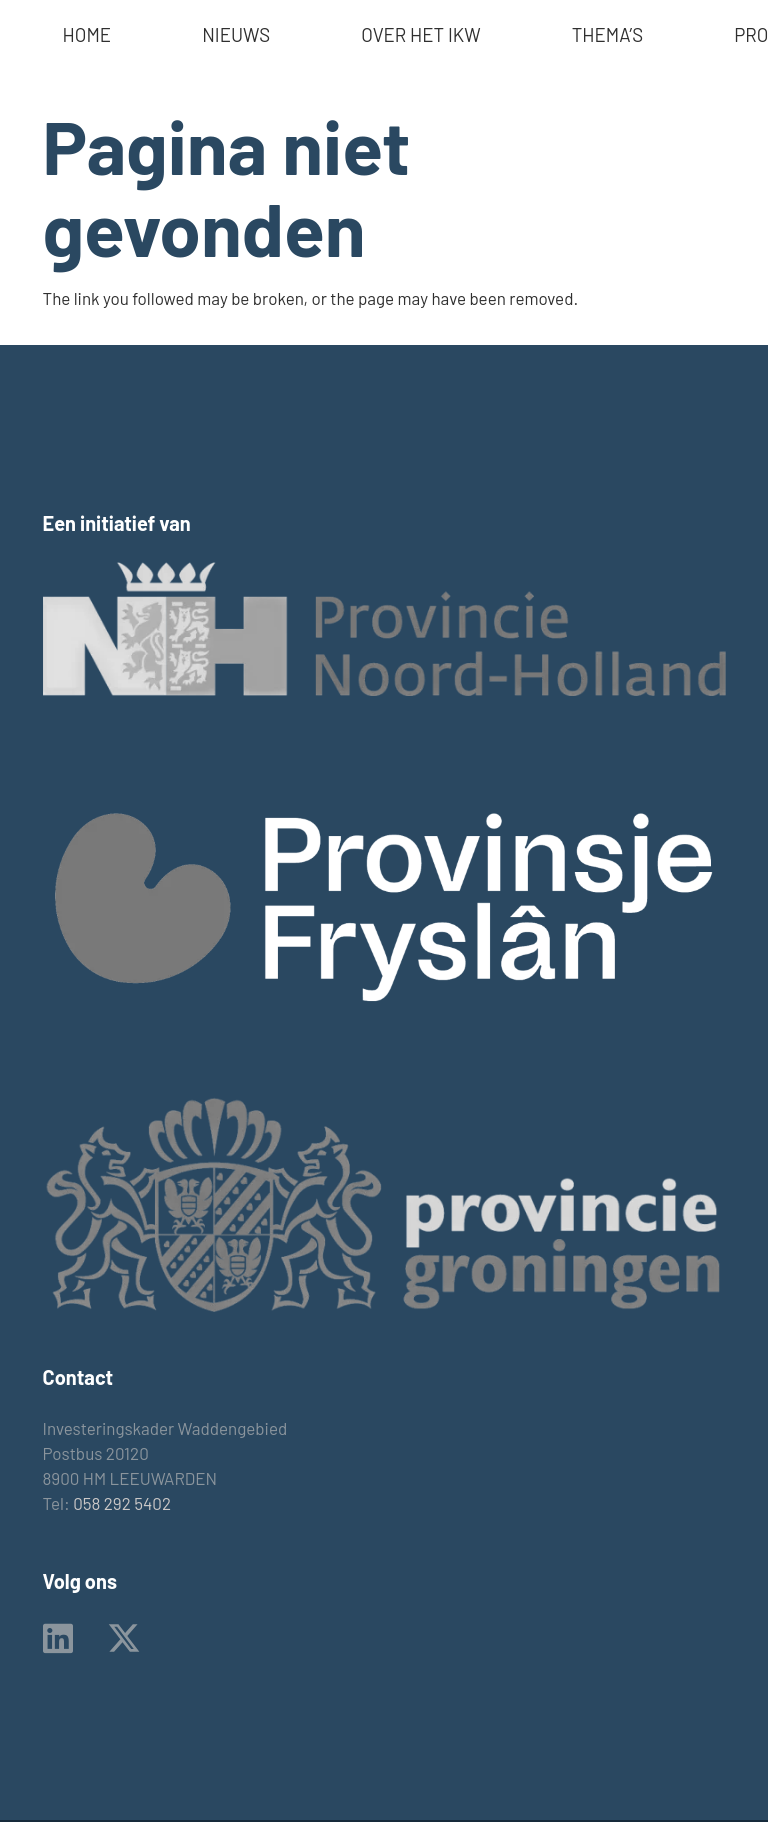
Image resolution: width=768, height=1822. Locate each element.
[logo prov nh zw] (384, 629)
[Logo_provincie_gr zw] (384, 1203)
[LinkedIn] (58, 1638)
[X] (124, 1638)
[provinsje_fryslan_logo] (384, 905)
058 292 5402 (122, 1503)
